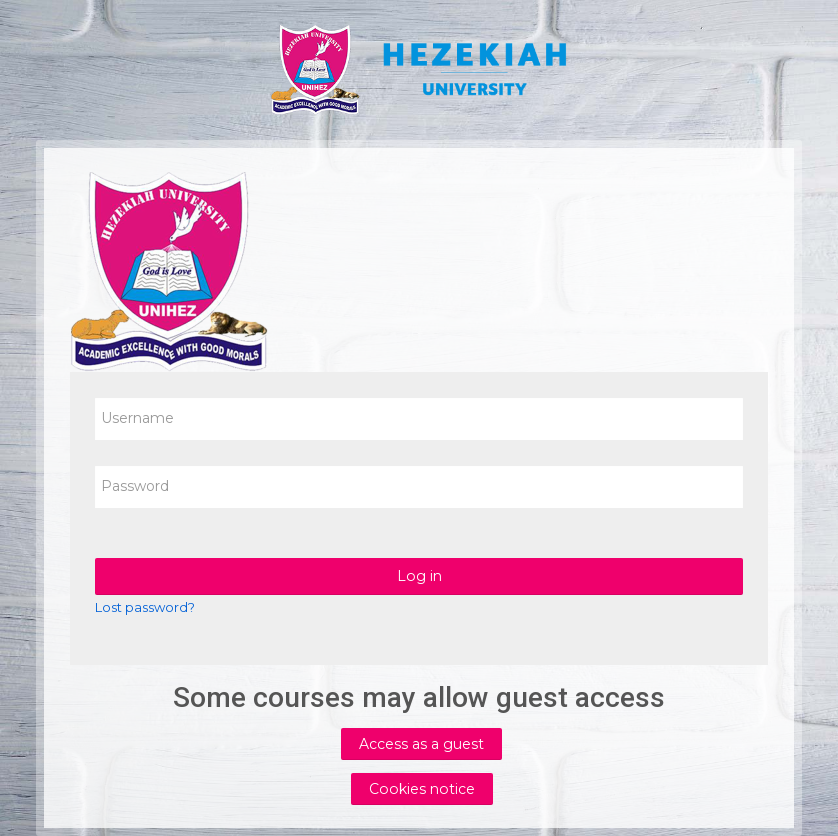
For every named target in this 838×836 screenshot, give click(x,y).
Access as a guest (421, 744)
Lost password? (145, 607)
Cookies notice (422, 789)
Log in (419, 576)
